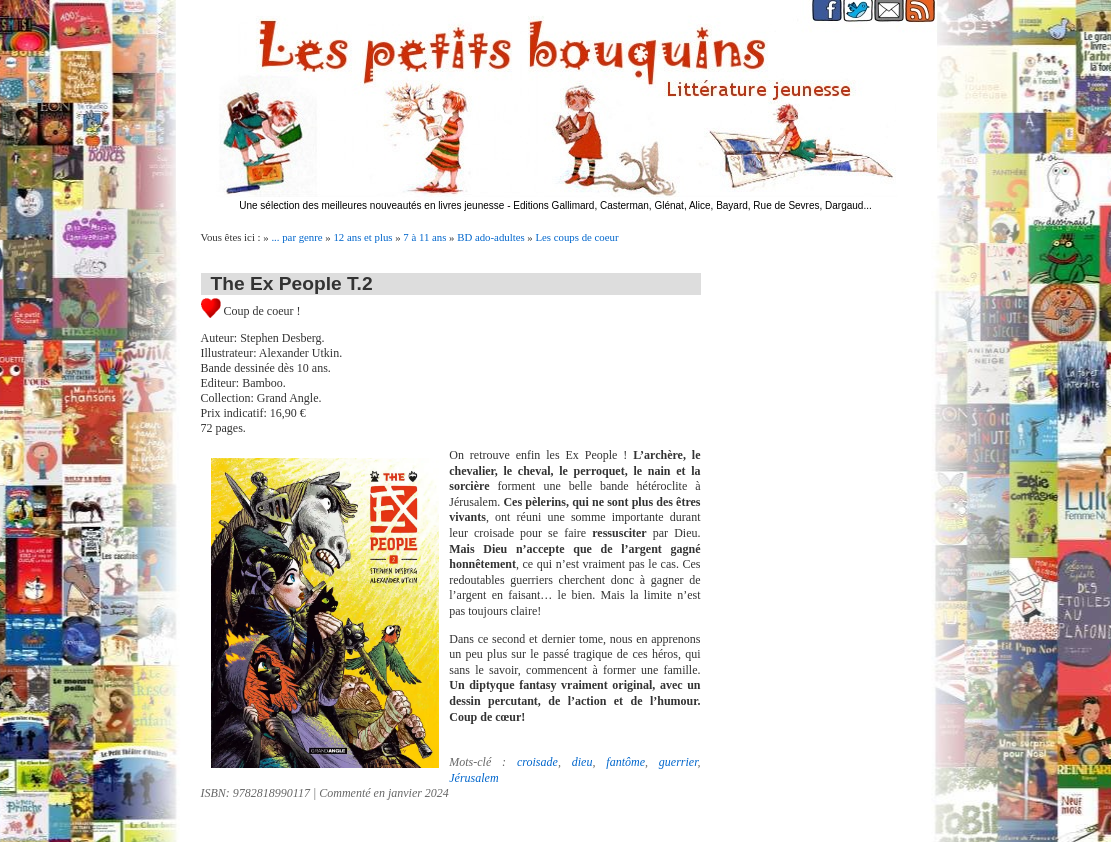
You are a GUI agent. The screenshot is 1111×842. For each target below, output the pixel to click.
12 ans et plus (362, 237)
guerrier (678, 762)
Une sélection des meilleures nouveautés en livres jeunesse (371, 205)
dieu (582, 762)
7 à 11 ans (424, 237)
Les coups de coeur (576, 237)
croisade (537, 762)
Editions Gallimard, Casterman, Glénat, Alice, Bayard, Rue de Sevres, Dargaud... (692, 205)
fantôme (625, 762)
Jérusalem (473, 778)
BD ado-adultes (490, 237)
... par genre (296, 237)
